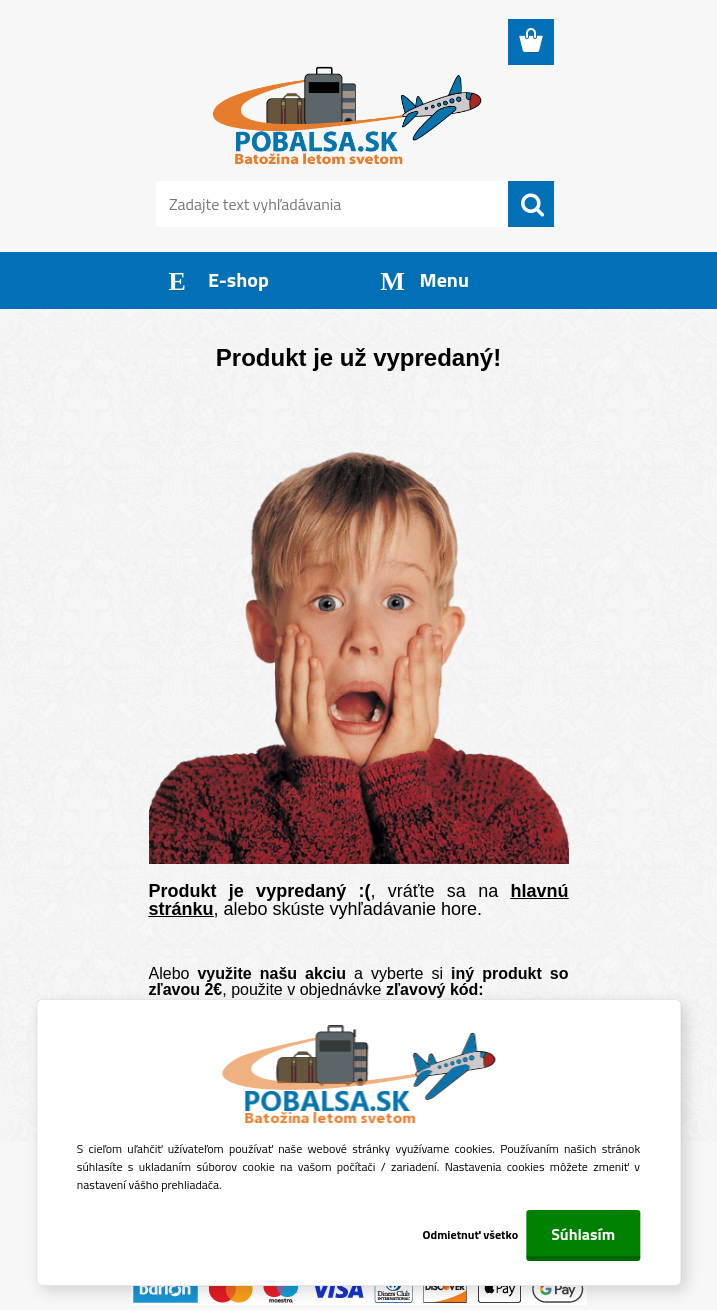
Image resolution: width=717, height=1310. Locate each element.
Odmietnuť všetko (471, 1234)
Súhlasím (583, 1234)
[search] (531, 205)
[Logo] (346, 116)
